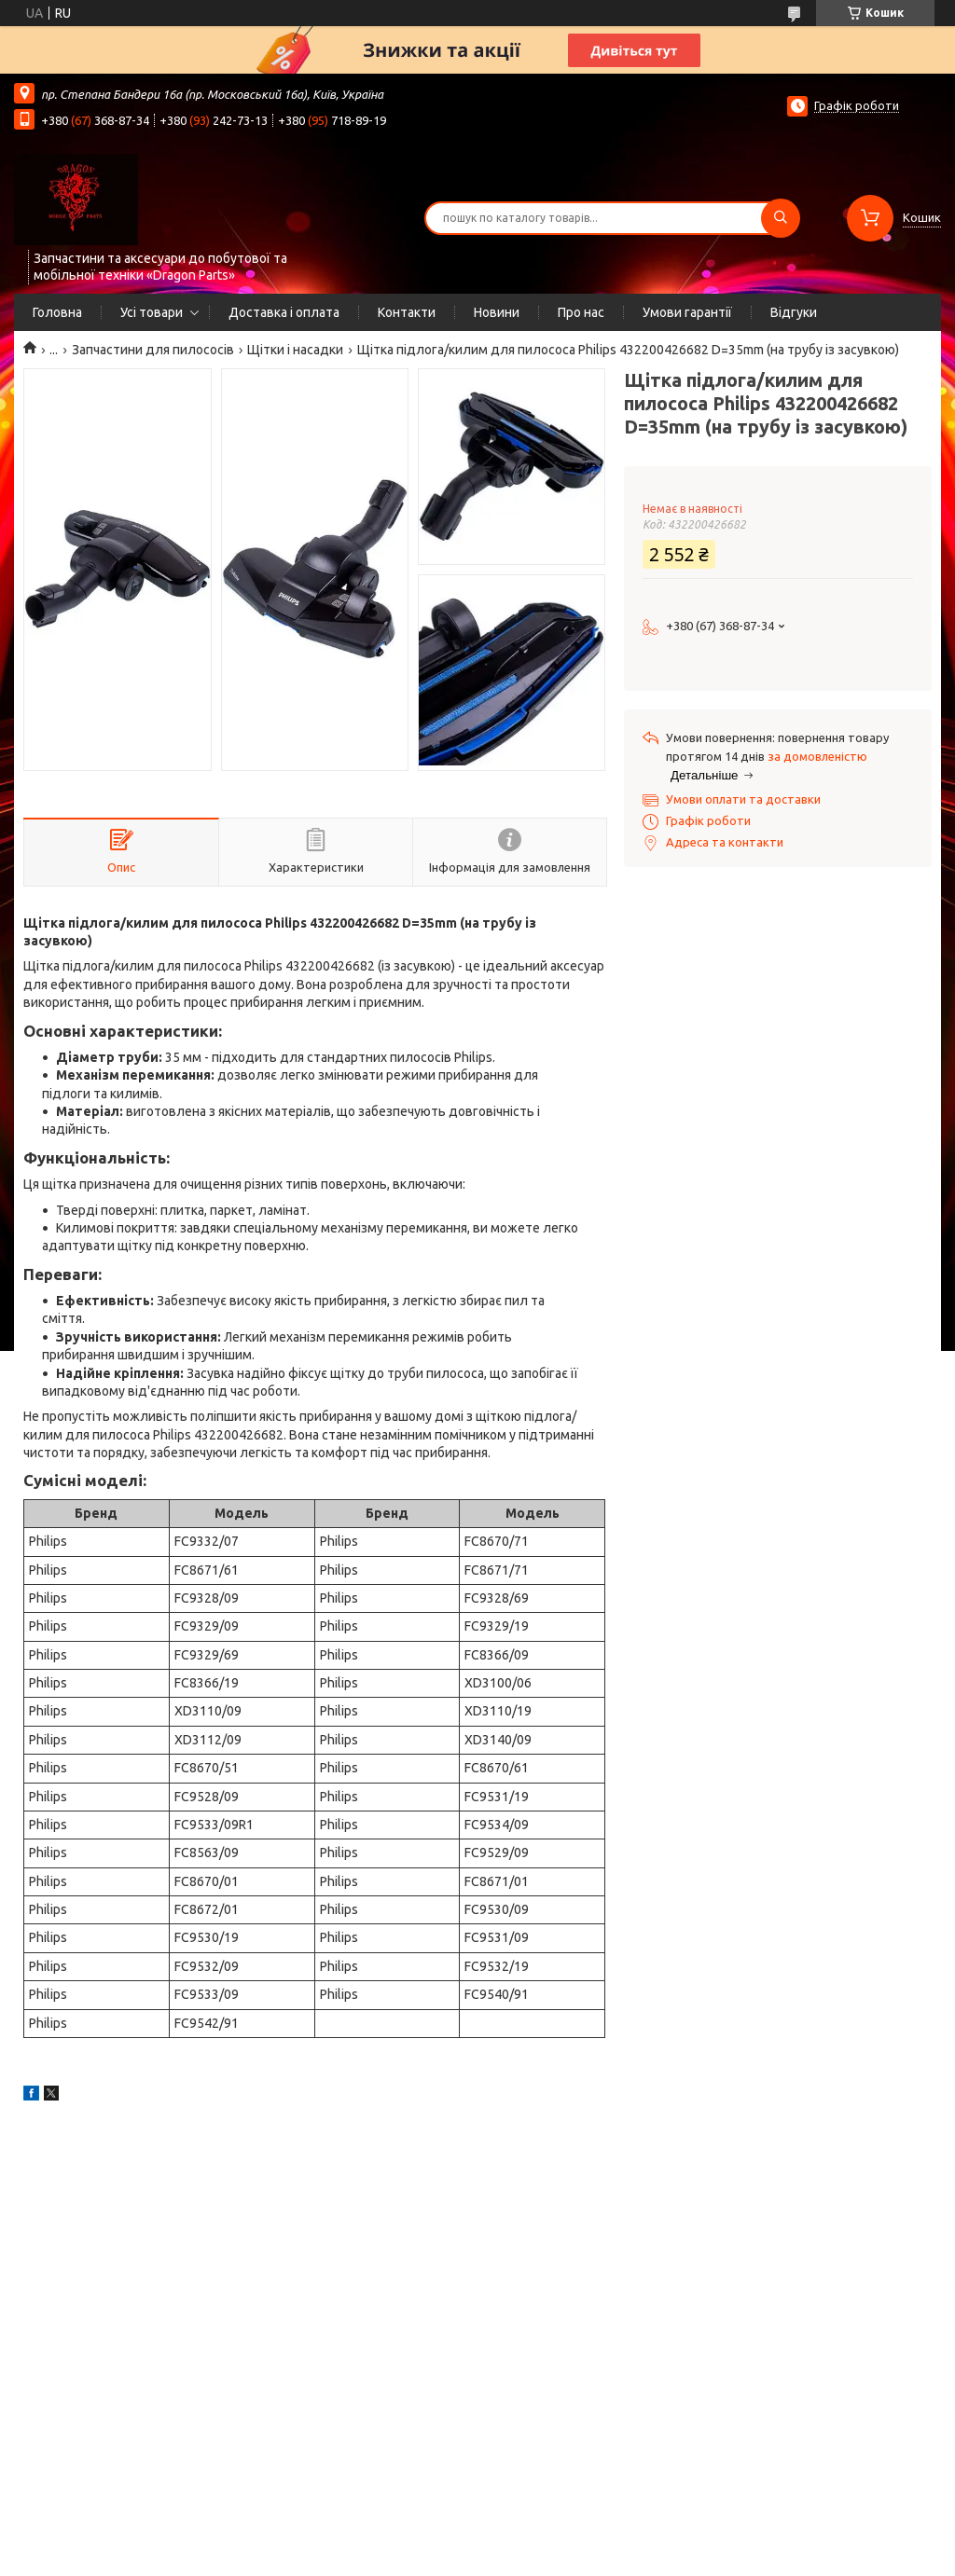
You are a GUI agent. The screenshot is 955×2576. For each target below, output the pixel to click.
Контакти (407, 312)
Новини (496, 312)
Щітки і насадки (295, 349)
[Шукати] (780, 218)
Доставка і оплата (283, 312)
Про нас (581, 312)
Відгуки (793, 312)
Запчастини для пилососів (153, 349)
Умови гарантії (687, 312)
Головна (57, 312)
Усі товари (151, 312)
